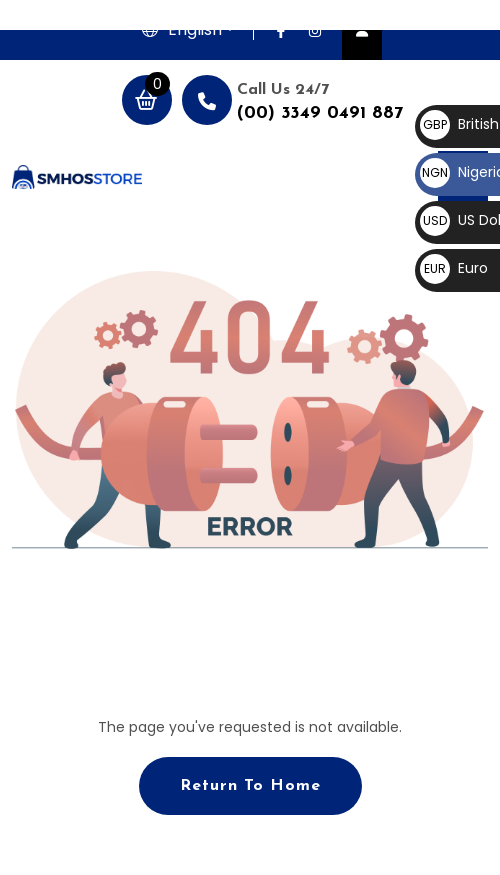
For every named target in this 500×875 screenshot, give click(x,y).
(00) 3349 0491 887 (320, 113)
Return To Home (250, 786)
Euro (454, 268)
